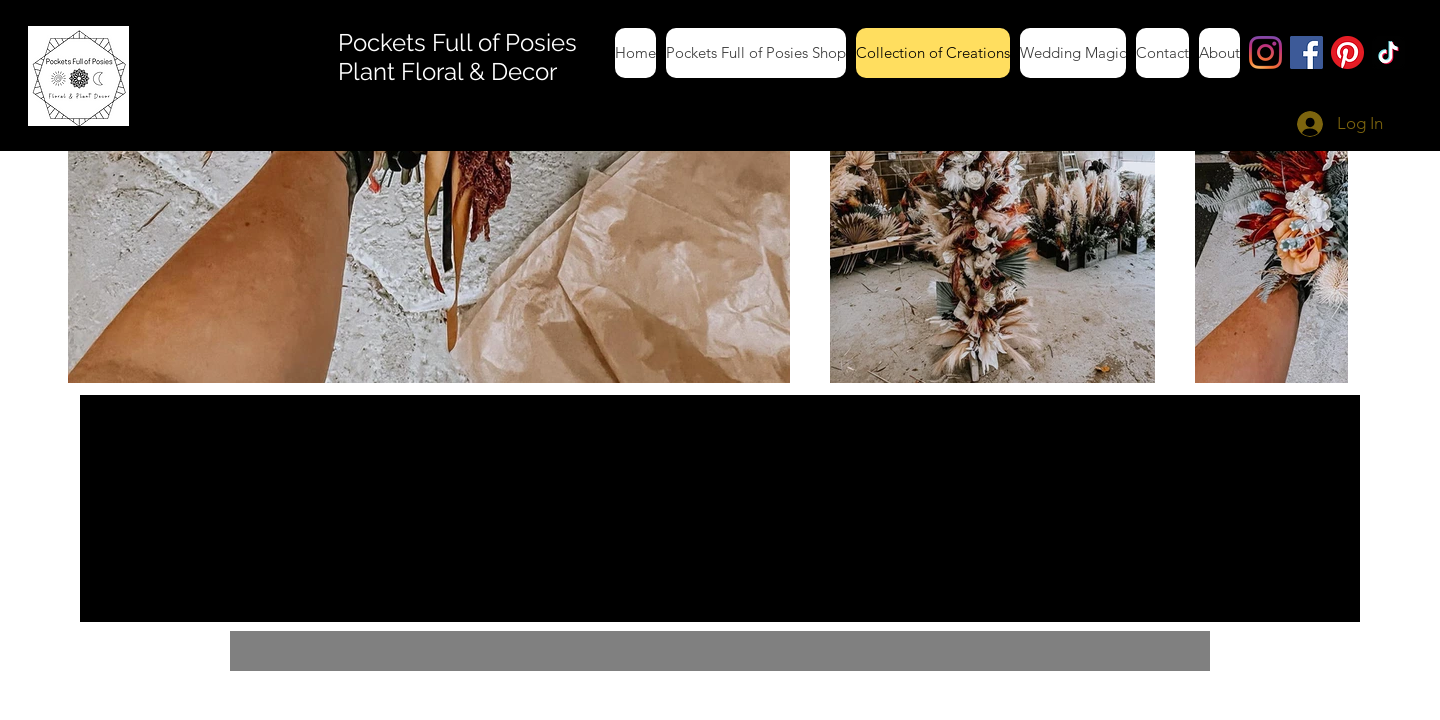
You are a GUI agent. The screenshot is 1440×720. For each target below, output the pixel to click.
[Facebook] (1306, 52)
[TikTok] (1388, 52)
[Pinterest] (1347, 52)
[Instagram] (1265, 52)
